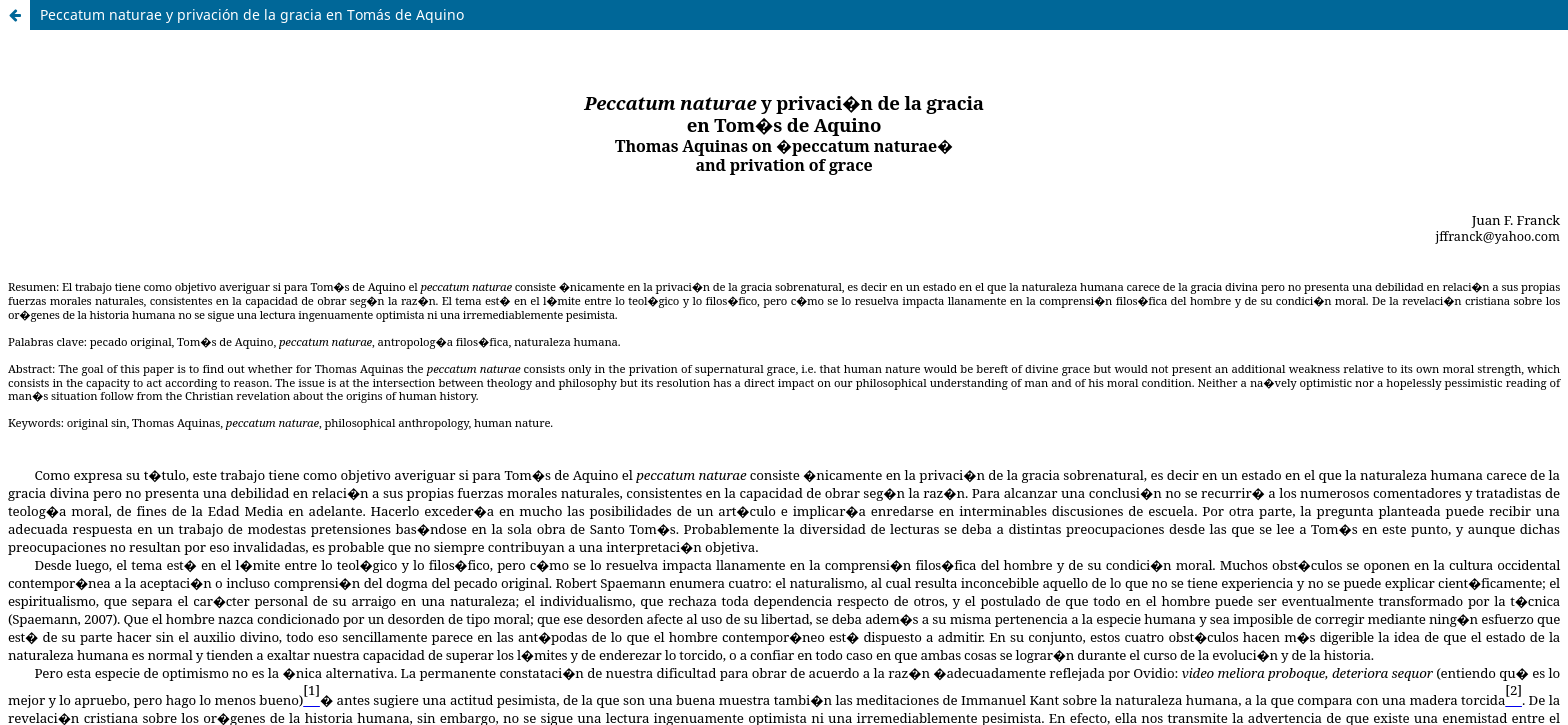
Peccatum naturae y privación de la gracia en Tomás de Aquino (252, 14)
